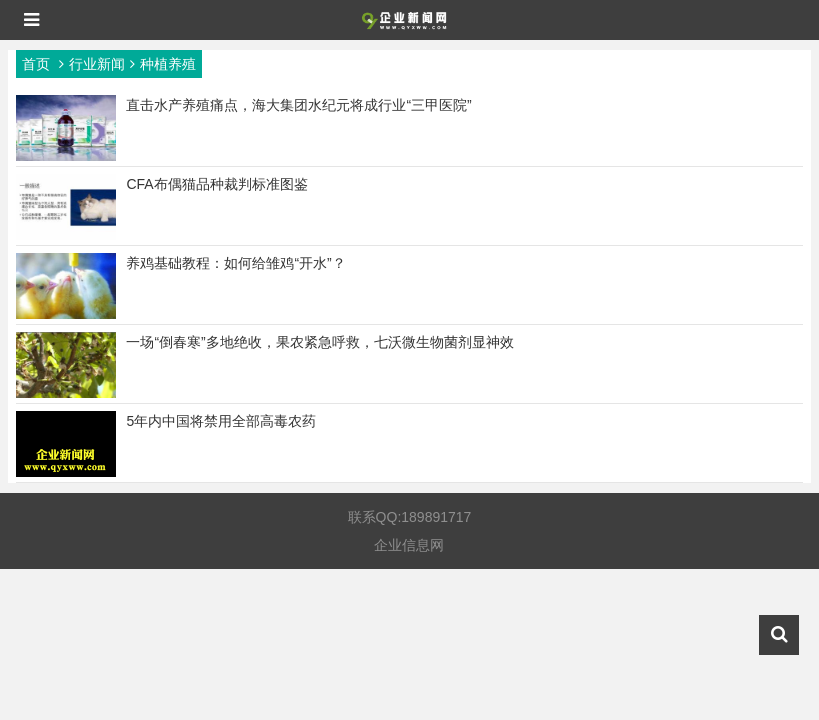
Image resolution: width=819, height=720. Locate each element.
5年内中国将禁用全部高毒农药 (221, 421)
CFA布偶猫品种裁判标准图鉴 (216, 184)
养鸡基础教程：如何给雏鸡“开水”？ (235, 263)
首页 (36, 64)
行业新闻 (97, 64)
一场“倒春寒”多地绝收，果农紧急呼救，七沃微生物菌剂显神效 (319, 342)
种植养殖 (168, 64)
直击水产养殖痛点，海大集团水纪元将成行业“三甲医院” (298, 105)
